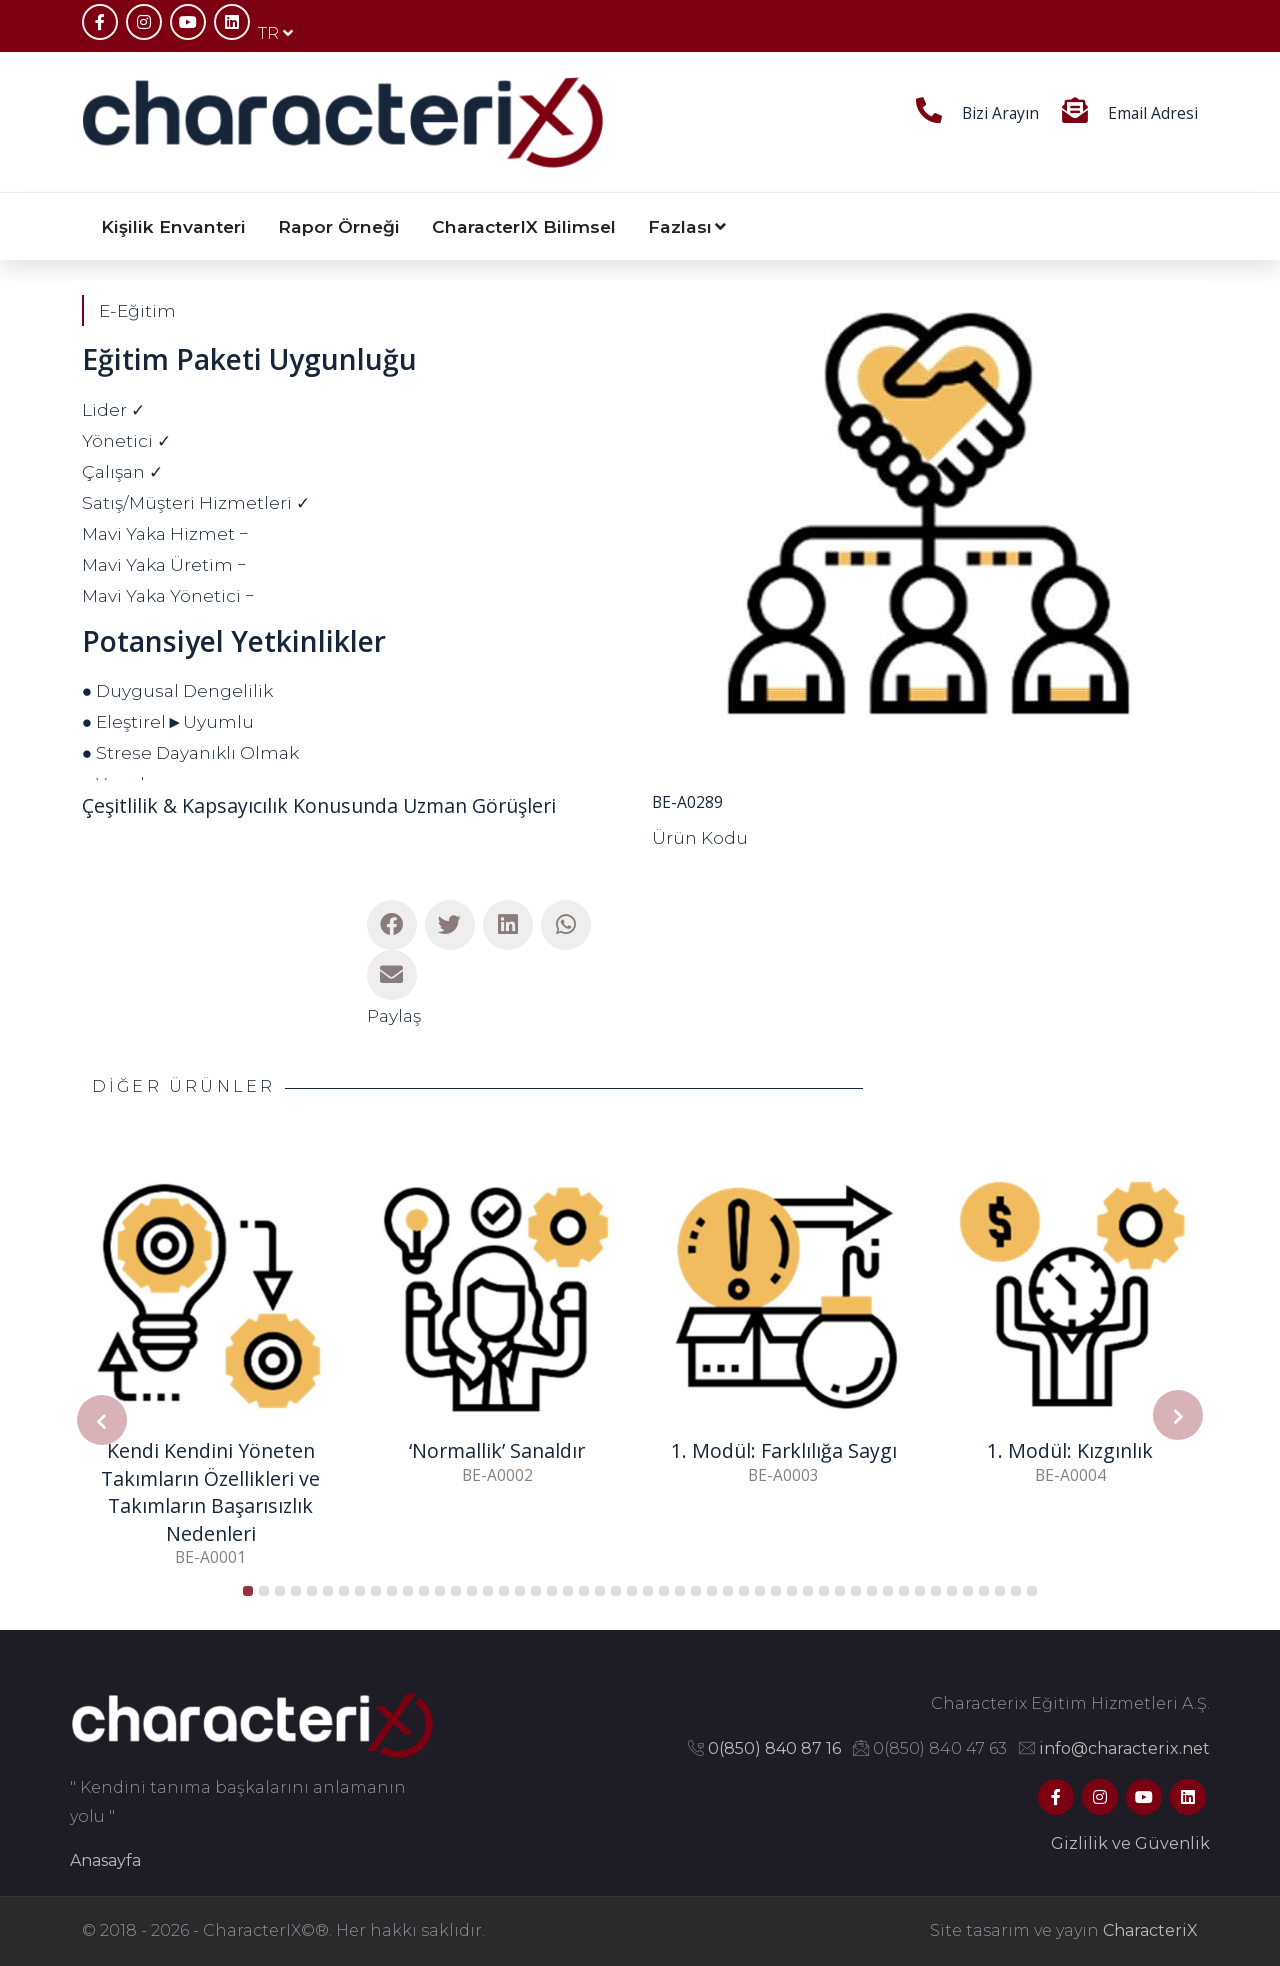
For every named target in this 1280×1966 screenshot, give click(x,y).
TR (275, 33)
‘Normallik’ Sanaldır (497, 1450)
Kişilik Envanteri (173, 226)
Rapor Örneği (339, 226)
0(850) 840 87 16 (774, 1748)
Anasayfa (105, 1860)
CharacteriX (1150, 1930)
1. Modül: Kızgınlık (1070, 1450)
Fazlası (687, 226)
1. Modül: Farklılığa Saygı (784, 1450)
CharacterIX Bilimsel (524, 226)
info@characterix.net (1124, 1748)
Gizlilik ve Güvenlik (1130, 1843)
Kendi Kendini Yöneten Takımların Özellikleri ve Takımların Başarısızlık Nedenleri (210, 1491)
